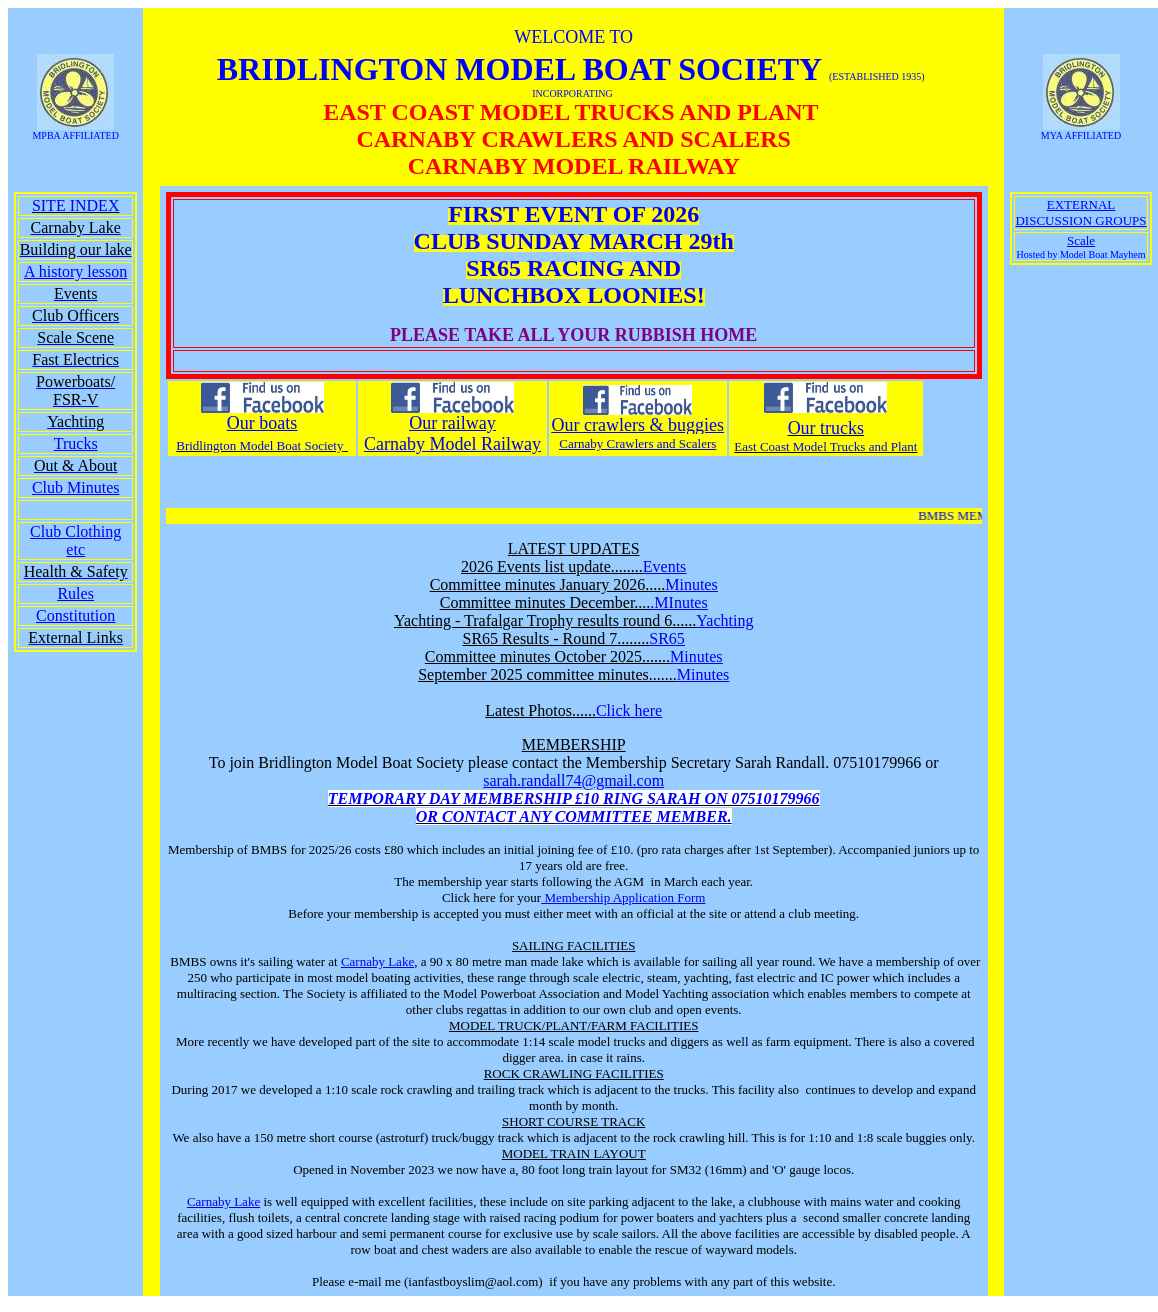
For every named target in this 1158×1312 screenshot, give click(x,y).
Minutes (691, 584)
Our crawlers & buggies (638, 425)
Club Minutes (76, 487)
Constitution (75, 615)
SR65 (667, 638)
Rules (75, 593)
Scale (1081, 240)
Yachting (724, 620)
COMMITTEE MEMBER (641, 816)
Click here (629, 710)
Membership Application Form (623, 897)
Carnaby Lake (377, 961)
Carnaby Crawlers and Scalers (637, 443)
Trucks (76, 443)
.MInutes (678, 602)
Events (665, 566)
